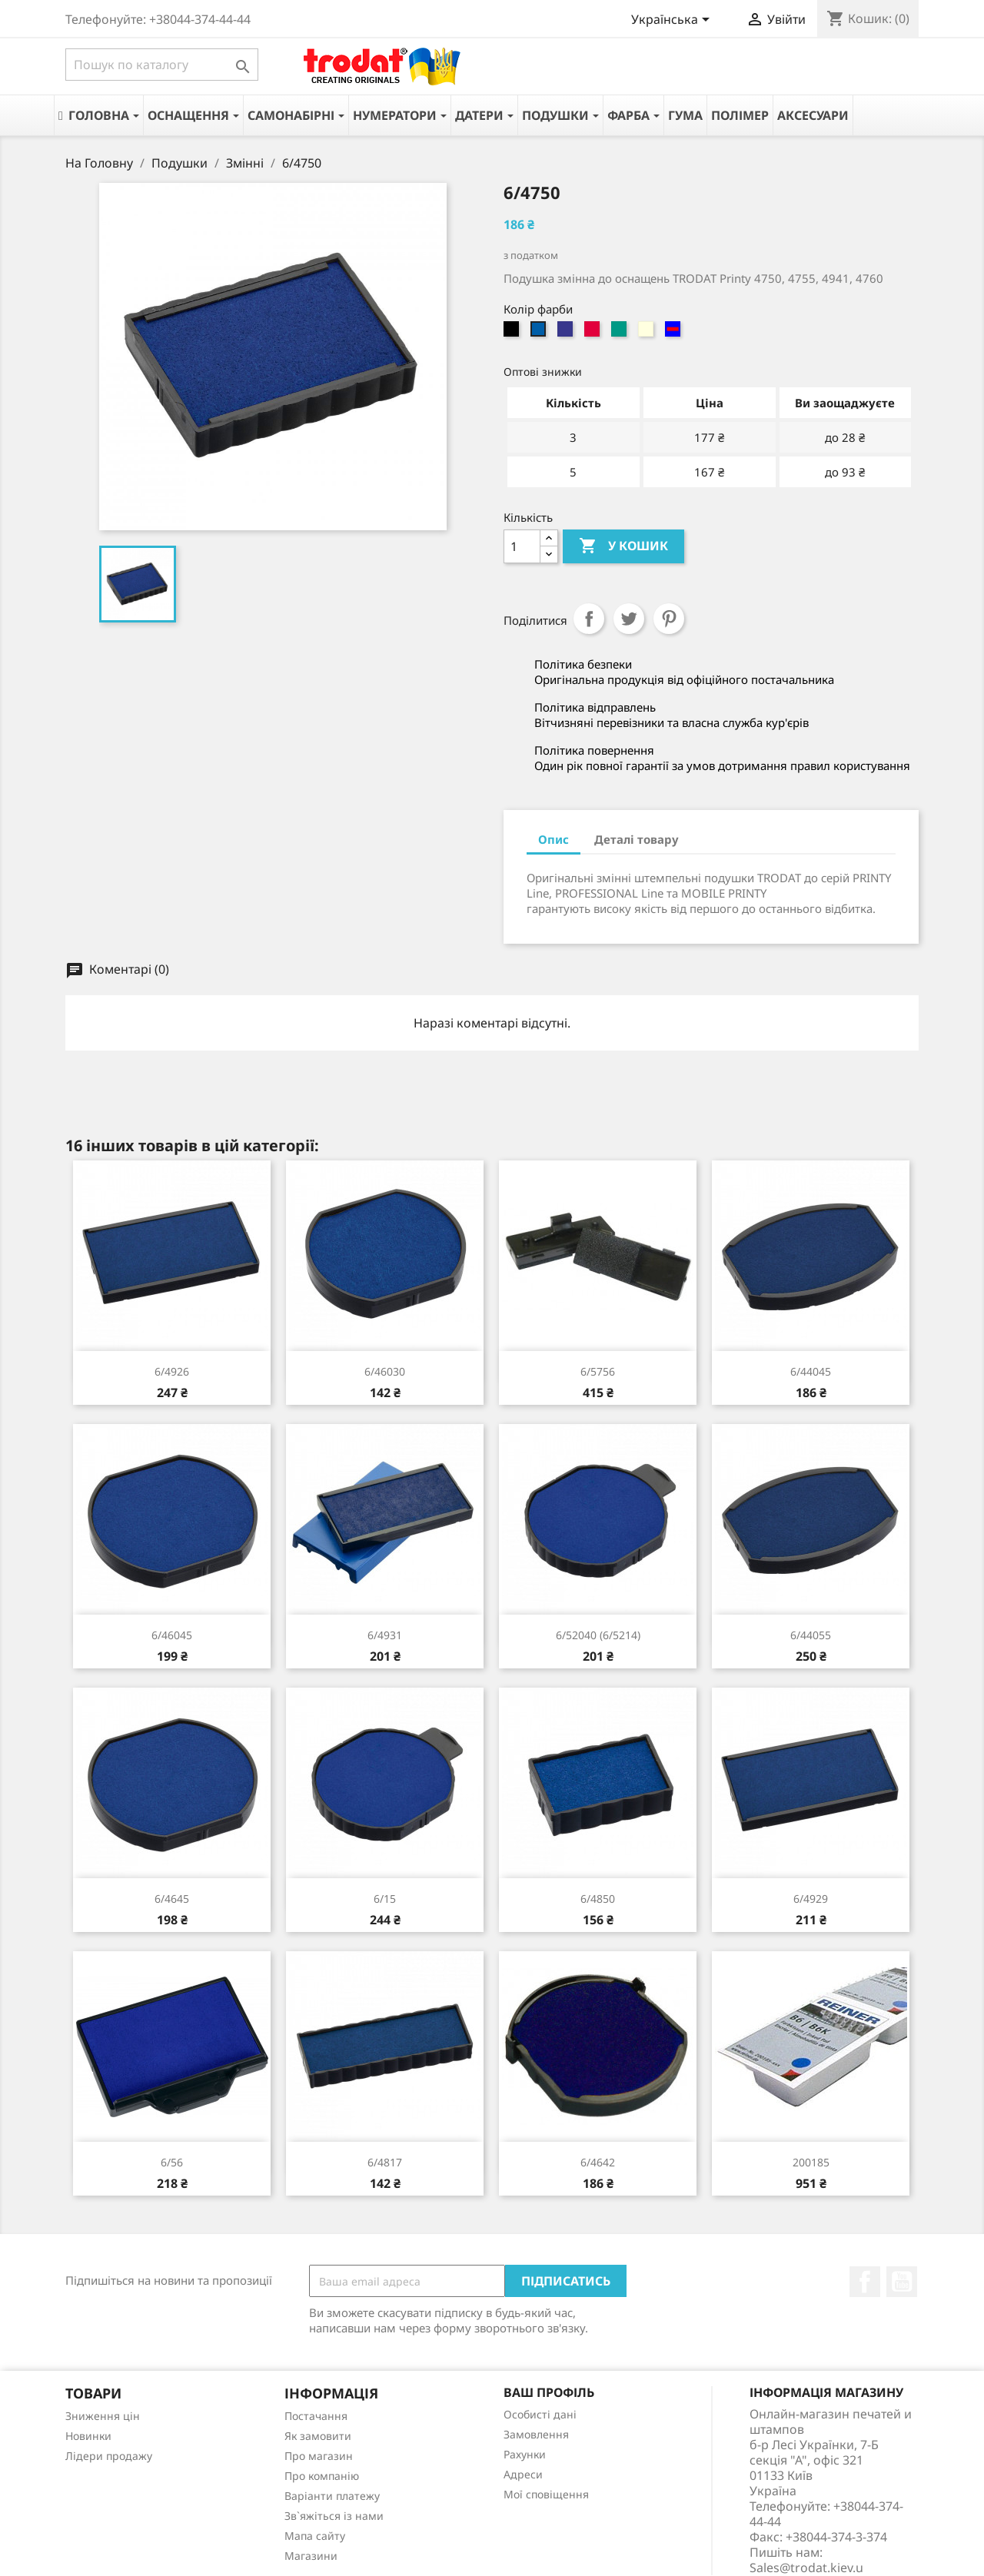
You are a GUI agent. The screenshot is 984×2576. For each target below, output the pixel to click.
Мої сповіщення (546, 2494)
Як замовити (317, 2435)
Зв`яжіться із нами (334, 2515)
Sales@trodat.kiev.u (806, 2567)
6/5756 (597, 1371)
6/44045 (810, 1371)
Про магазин (318, 2455)
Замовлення (536, 2434)
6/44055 (810, 1635)
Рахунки (525, 2454)
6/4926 (172, 1371)
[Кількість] (522, 546)
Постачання (315, 2415)
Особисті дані (540, 2414)
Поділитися (588, 618)
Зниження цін (102, 2415)
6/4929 (810, 1898)
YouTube (901, 2281)
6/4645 (172, 1898)
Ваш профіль (549, 2392)
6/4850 (597, 1898)
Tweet (628, 618)
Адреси (523, 2474)
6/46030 (384, 1371)
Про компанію (321, 2475)
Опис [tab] (553, 839)
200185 (811, 2162)
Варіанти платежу (332, 2495)
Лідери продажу (108, 2455)
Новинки (88, 2435)
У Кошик (623, 546)
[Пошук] (161, 64)
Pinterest (668, 618)
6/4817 (384, 2162)
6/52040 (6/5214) (598, 1635)
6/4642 (597, 2162)
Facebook (864, 2281)
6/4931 (384, 1635)
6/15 (385, 1898)
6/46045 (171, 1635)
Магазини (310, 2555)
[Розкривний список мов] (673, 21)
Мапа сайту (314, 2535)
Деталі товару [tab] (636, 839)
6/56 (172, 2162)
